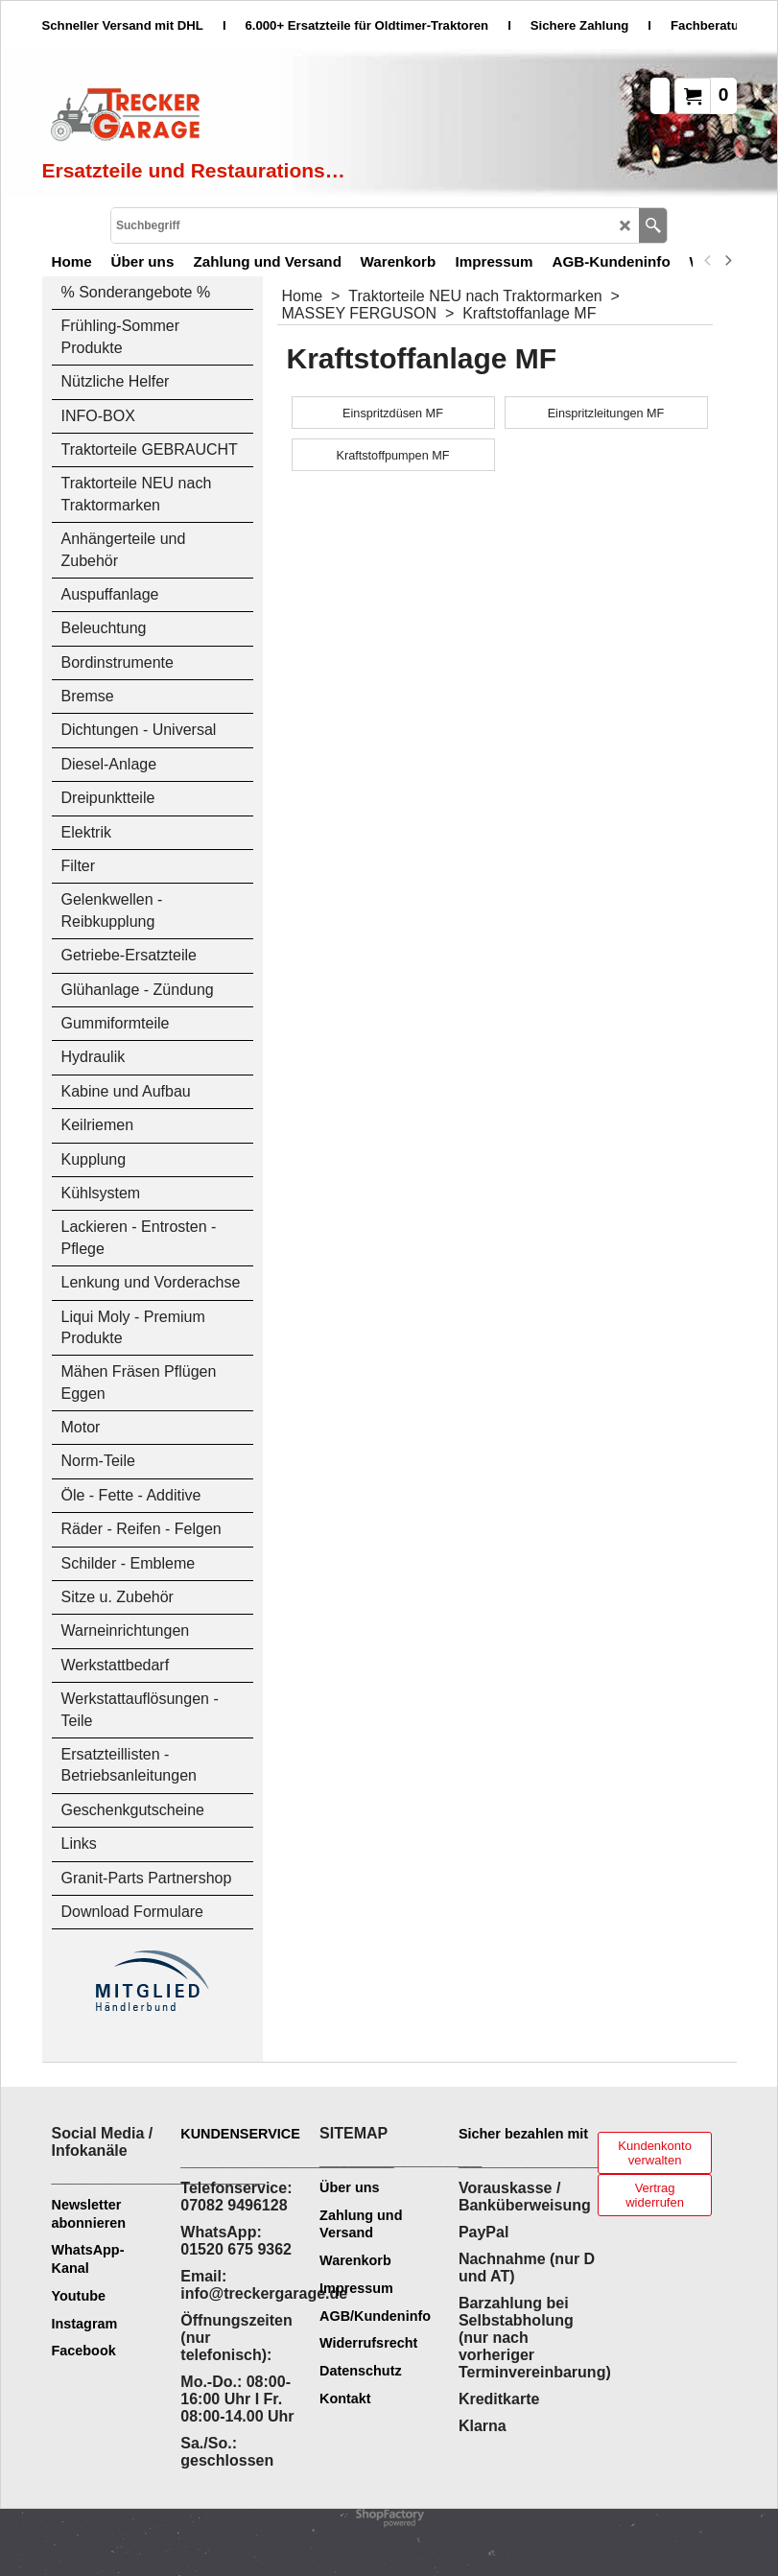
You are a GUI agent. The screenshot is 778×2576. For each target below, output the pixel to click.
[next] (728, 261)
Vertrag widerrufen (654, 2195)
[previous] (709, 261)
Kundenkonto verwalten (655, 2153)
